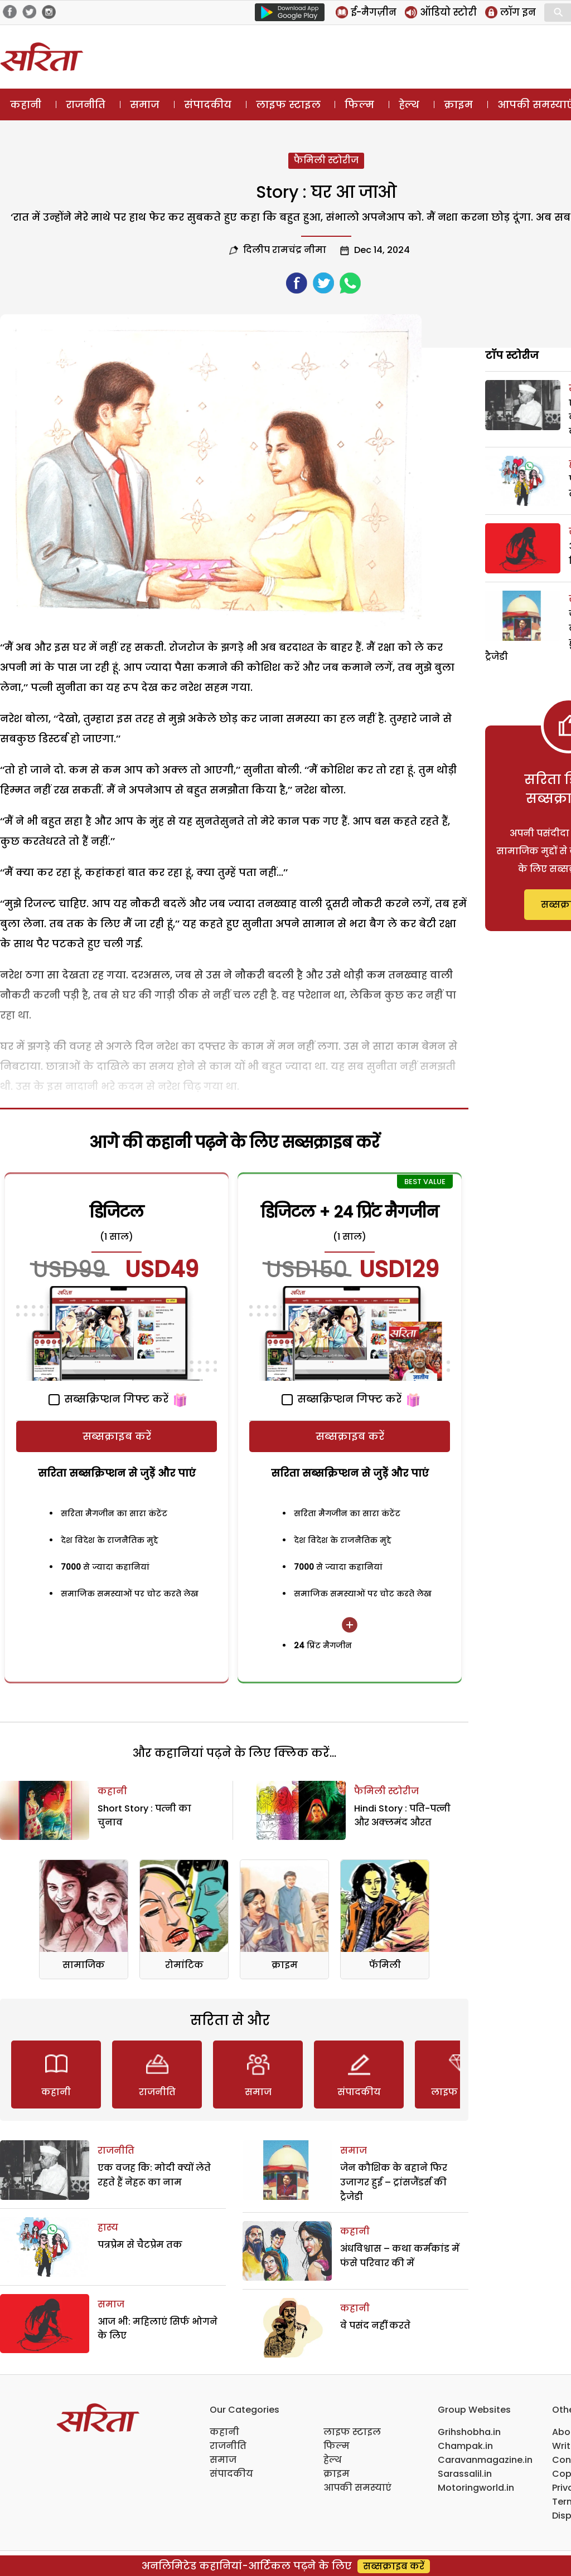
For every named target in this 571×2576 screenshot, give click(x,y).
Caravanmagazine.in (485, 2459)
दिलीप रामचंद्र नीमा (284, 250)
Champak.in (465, 2445)
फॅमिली (385, 1965)
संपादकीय (207, 104)
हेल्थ (409, 104)
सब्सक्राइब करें (117, 1436)
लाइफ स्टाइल (288, 104)
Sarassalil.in (465, 2473)
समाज (144, 104)
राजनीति (85, 104)
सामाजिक (83, 1965)
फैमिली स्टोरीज (326, 160)
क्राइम (458, 104)
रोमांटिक (184, 1965)
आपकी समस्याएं (357, 2487)
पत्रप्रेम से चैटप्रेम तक (140, 2244)
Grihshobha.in (469, 2432)
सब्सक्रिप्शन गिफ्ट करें (108, 1399)
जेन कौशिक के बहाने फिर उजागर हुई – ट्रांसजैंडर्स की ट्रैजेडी (393, 2182)
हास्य (108, 2227)
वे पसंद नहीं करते (375, 2325)
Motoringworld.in (476, 2487)
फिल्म (359, 104)
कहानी (25, 104)
